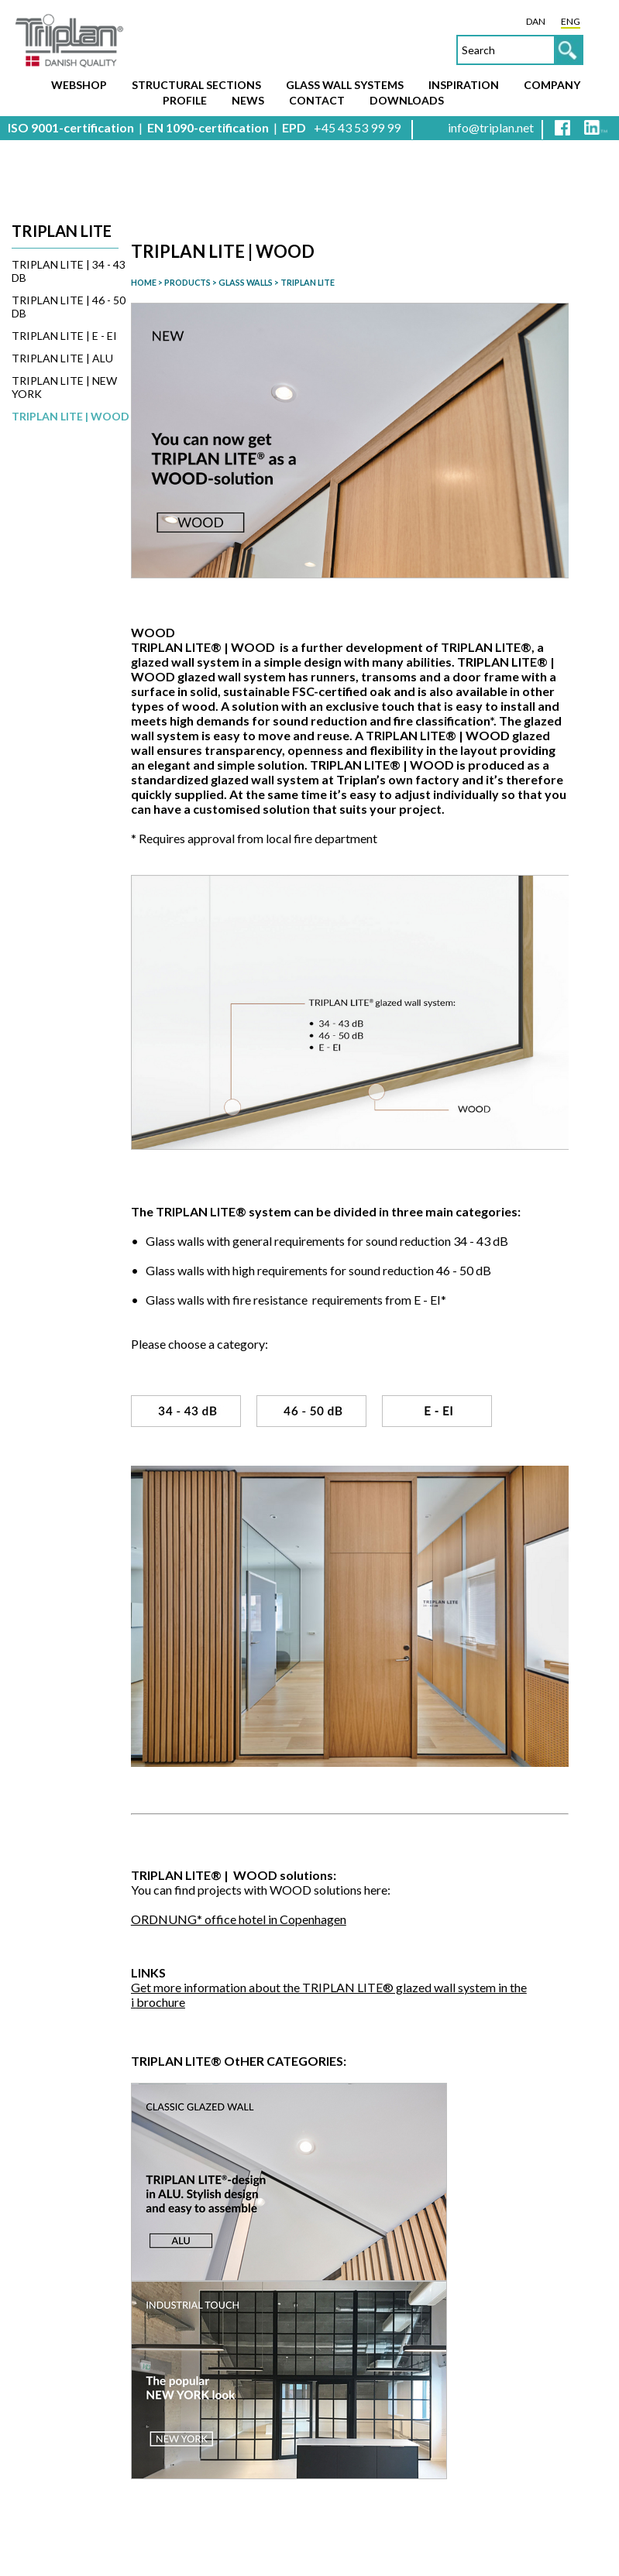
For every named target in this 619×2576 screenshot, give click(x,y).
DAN (535, 21)
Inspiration (463, 84)
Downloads (407, 100)
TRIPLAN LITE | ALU (62, 358)
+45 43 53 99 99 (357, 127)
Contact (317, 100)
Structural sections (196, 84)
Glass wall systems (345, 84)
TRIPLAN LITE (307, 282)
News (248, 100)
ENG (570, 21)
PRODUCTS (187, 282)
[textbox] (519, 50)
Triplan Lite (62, 230)
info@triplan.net (491, 127)
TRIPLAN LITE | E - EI (64, 335)
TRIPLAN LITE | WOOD (70, 416)
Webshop (79, 84)
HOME (143, 282)
